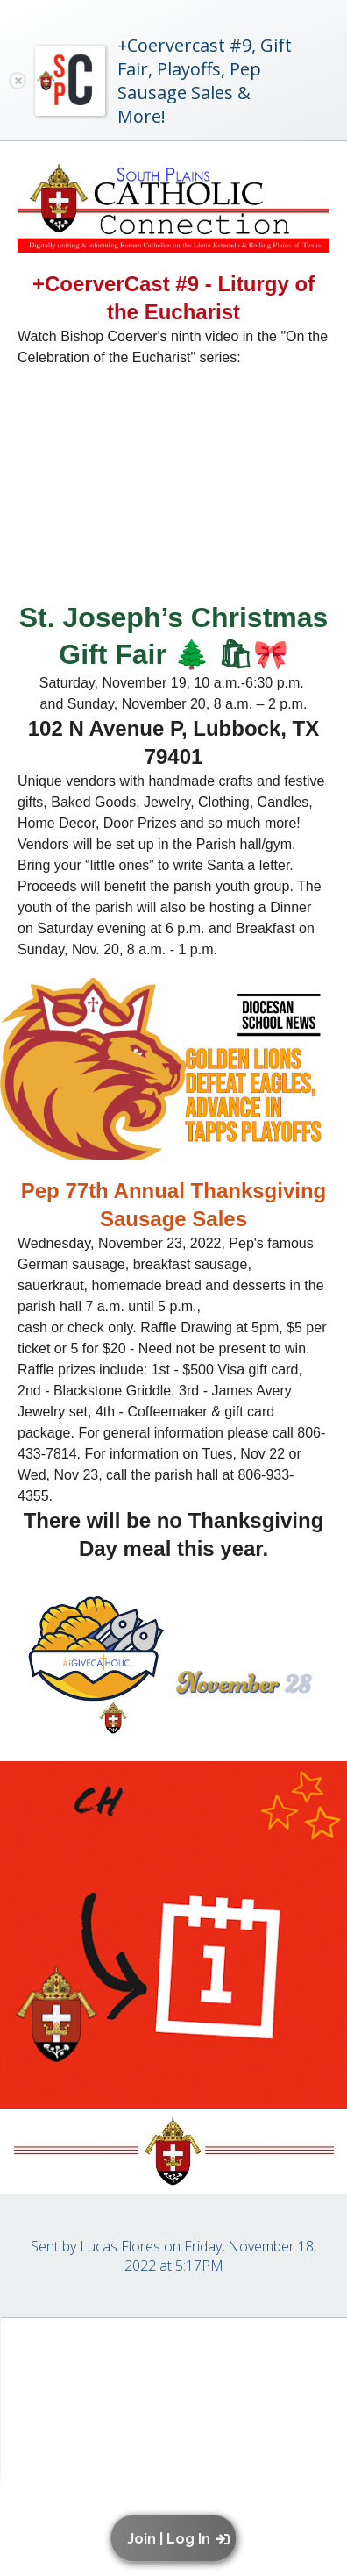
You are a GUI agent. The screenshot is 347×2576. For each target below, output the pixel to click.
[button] (177, 2538)
